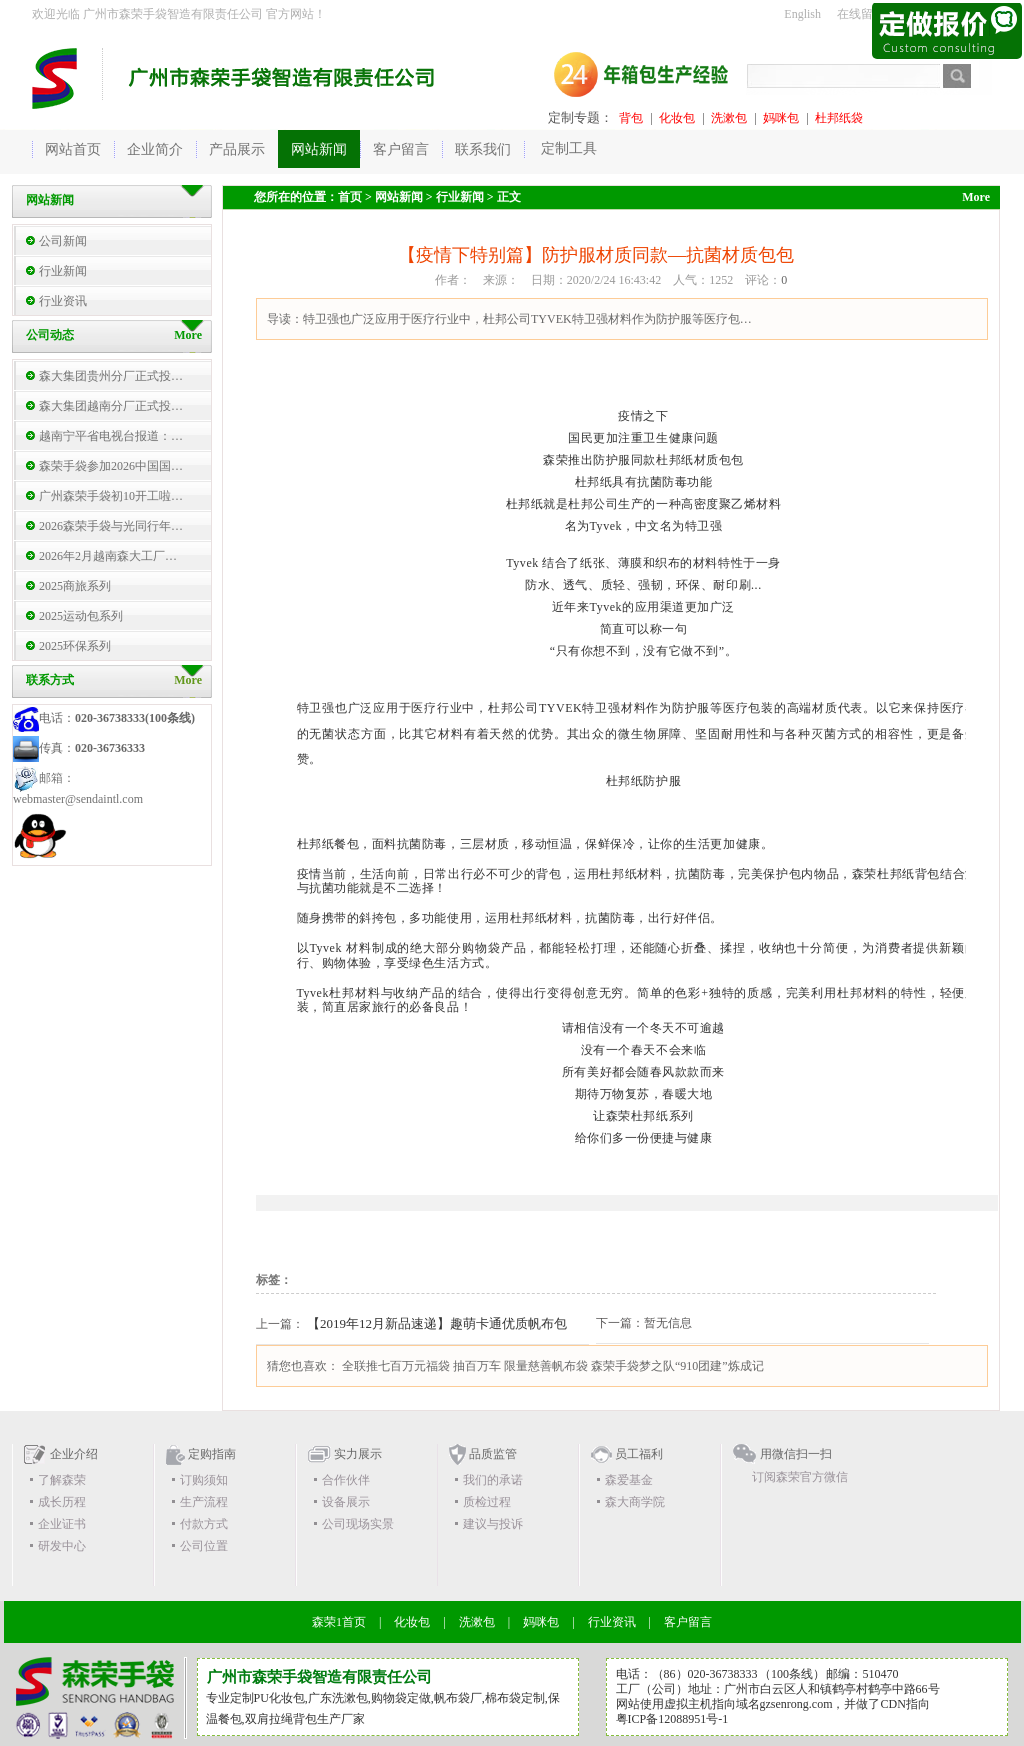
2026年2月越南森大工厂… (108, 556)
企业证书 (62, 1524)
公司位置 (204, 1546)
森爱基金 (629, 1480)
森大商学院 (635, 1502)
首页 (350, 197)
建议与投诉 (493, 1524)
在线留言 (861, 14)
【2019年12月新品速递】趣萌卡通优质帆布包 (437, 1323)
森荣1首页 (339, 1622)
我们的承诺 (493, 1480)
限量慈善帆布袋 (546, 1366)
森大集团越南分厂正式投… (111, 406)
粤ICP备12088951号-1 (672, 1719)
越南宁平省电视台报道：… (111, 436)
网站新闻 (399, 197)
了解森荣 (62, 1480)
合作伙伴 (346, 1480)
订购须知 (204, 1480)
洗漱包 (729, 118)
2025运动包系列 (81, 616)
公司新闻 (63, 241)
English (802, 14)
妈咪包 (781, 118)
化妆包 (677, 118)
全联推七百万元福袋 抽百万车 (421, 1366)
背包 (631, 118)
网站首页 (73, 149)
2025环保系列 (75, 646)
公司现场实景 (358, 1524)
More (188, 680)
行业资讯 (63, 301)
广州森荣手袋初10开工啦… (111, 496)
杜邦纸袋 (839, 118)
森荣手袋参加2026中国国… (111, 466)
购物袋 (389, 1698)
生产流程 (204, 1502)
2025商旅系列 (75, 586)
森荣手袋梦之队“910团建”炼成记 (677, 1366)
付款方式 (204, 1524)
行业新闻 (63, 271)
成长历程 (62, 1502)
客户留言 (688, 1622)
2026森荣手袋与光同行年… (111, 526)
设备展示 (346, 1502)
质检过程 (487, 1502)
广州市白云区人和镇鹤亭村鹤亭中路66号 (832, 1689)
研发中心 (62, 1546)
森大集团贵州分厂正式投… (111, 376)
